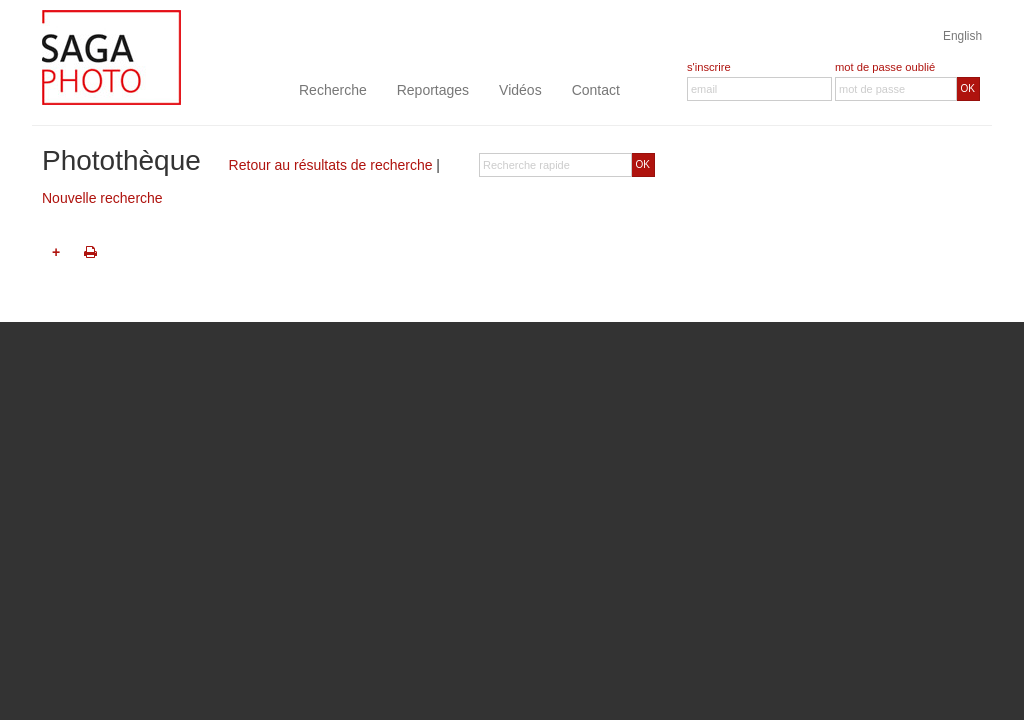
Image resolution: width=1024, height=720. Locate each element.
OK (968, 88)
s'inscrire (709, 67)
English (962, 36)
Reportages (433, 90)
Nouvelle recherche (102, 198)
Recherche (333, 90)
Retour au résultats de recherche (331, 165)
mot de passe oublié (885, 67)
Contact (596, 90)
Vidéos (520, 90)
